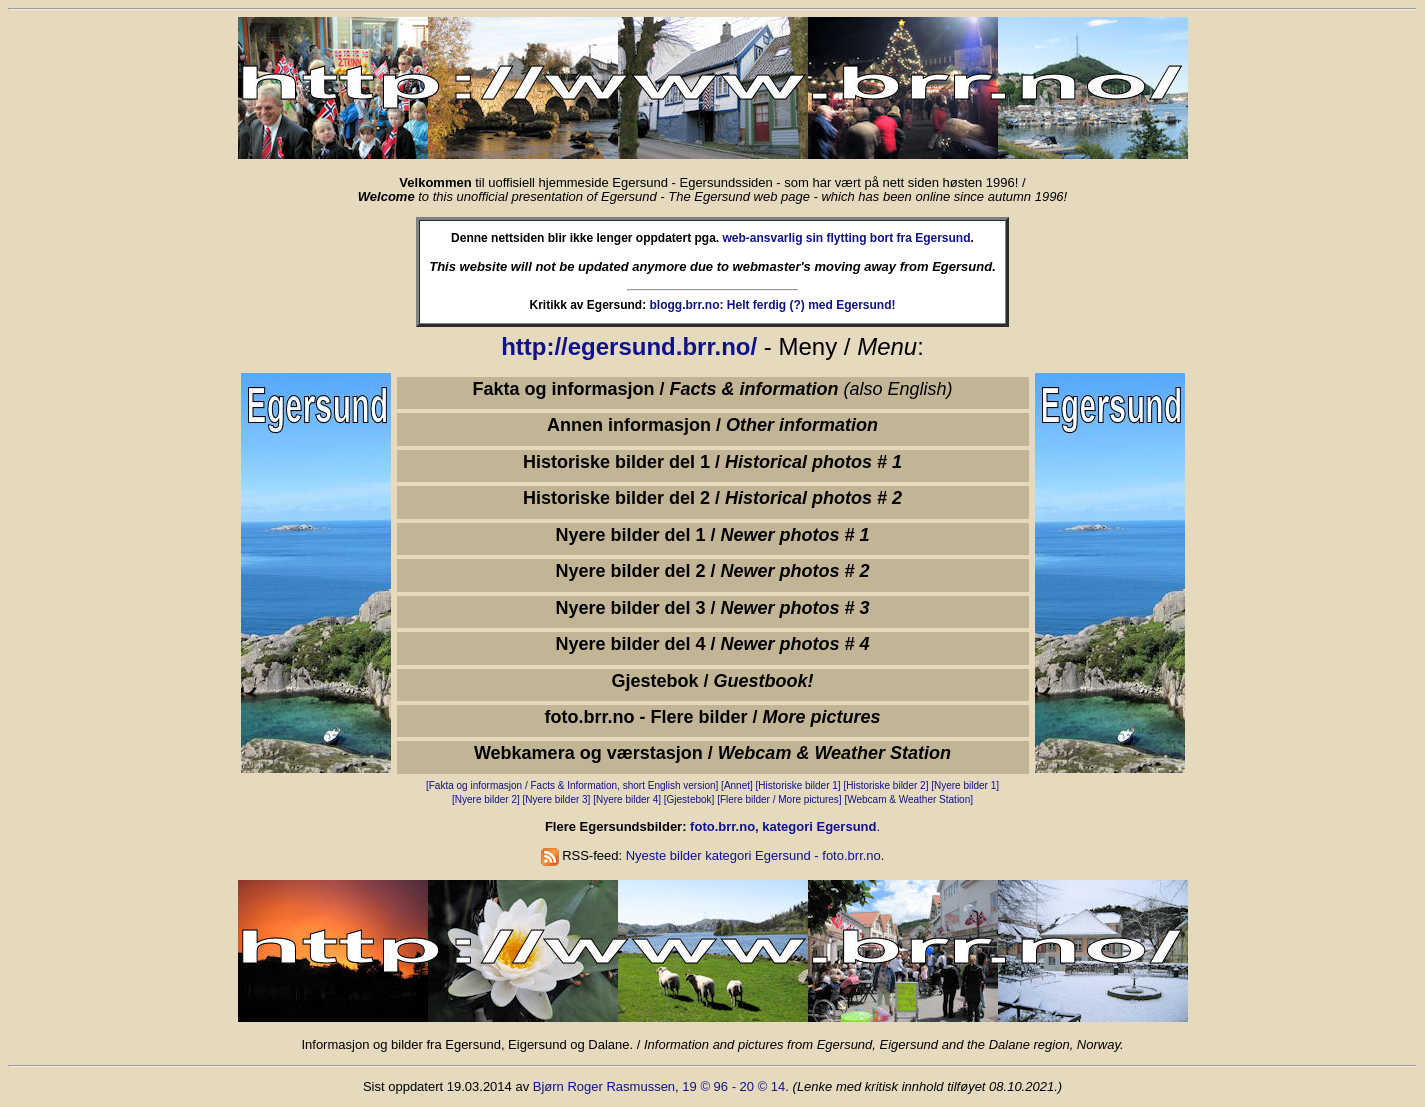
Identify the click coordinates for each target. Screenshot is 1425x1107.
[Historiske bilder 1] (798, 785)
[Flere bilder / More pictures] (779, 799)
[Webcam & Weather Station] (908, 799)
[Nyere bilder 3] (557, 799)
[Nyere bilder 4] (628, 799)
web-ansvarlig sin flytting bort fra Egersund (846, 238)
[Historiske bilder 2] (885, 785)
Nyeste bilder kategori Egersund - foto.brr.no (753, 855)
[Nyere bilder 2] (486, 799)
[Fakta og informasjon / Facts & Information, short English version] (572, 785)
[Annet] (737, 785)
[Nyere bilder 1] (965, 785)
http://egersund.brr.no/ (629, 346)
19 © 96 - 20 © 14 (733, 1086)
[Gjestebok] (689, 799)
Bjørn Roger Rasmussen (604, 1086)
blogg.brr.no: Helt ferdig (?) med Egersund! (773, 305)
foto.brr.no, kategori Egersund (783, 826)
